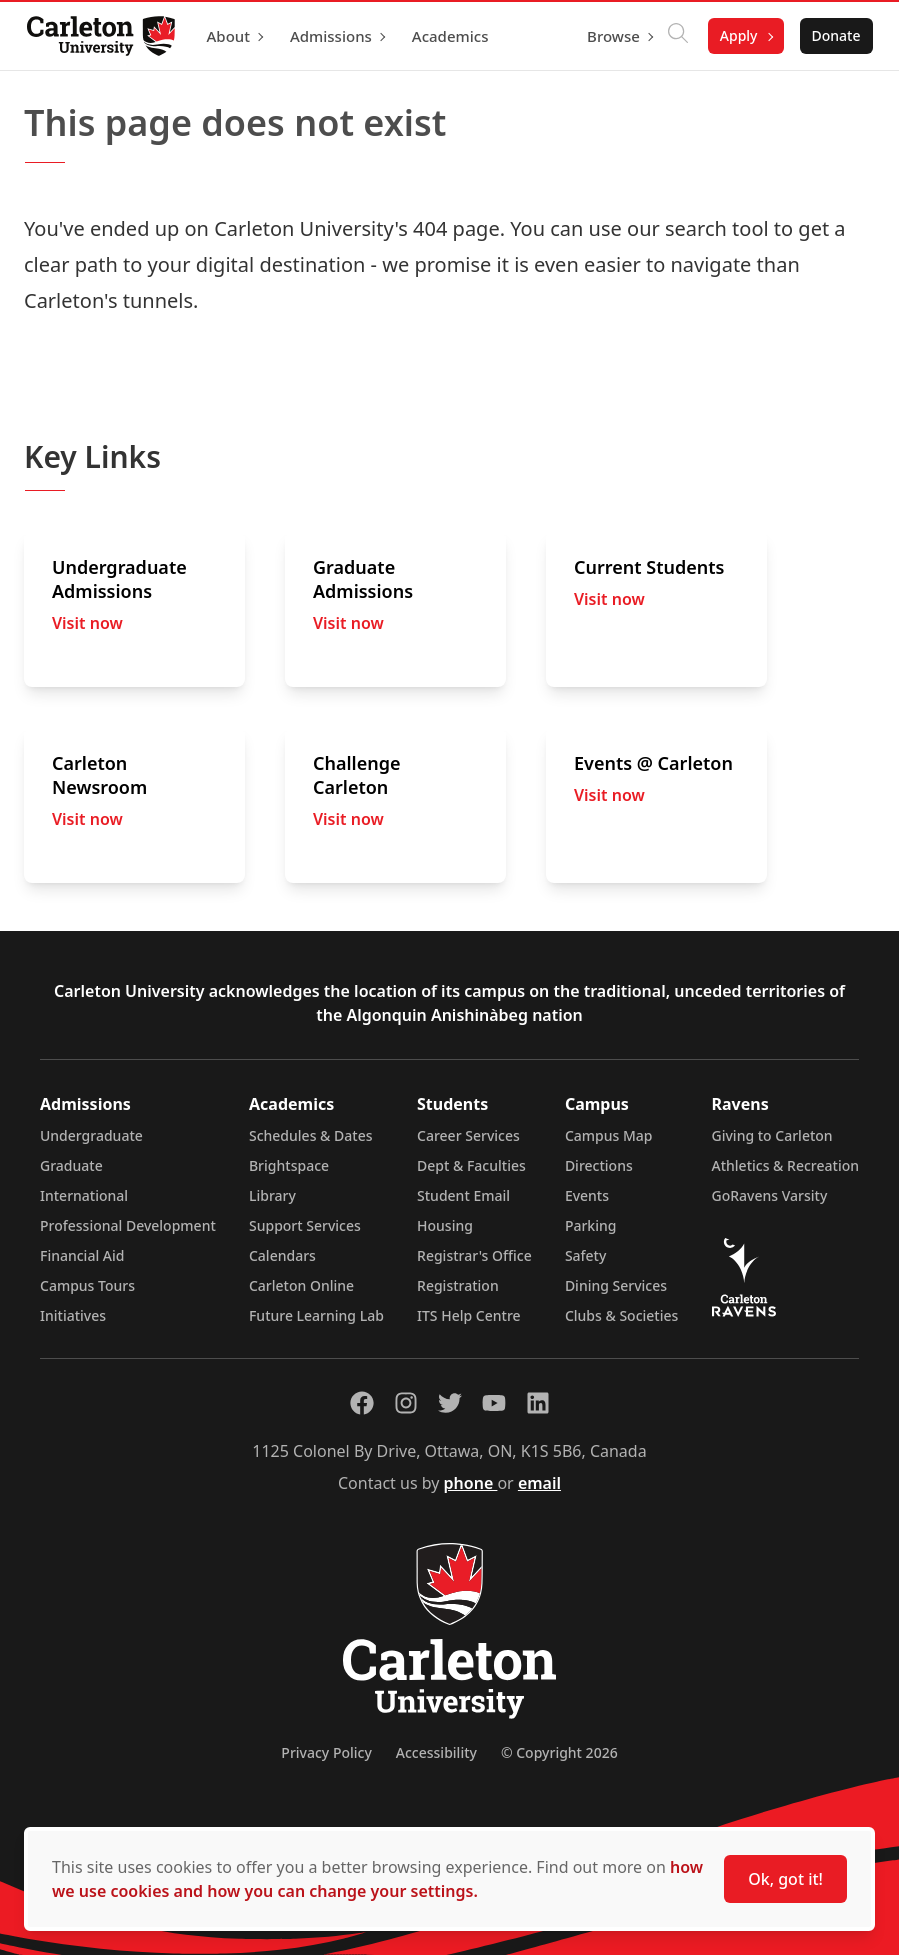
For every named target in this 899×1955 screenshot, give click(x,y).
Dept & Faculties (471, 1165)
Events (587, 1195)
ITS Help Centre (469, 1315)
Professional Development (128, 1225)
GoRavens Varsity (770, 1195)
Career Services (468, 1135)
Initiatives (73, 1315)
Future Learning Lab (316, 1315)
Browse (608, 36)
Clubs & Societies (621, 1315)
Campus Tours (87, 1285)
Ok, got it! (785, 1879)
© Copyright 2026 (559, 1752)
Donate (830, 35)
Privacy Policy (326, 1752)
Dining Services (616, 1285)
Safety (586, 1255)
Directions (599, 1165)
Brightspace (289, 1165)
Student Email (463, 1195)
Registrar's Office (474, 1255)
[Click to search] (672, 36)
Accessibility (436, 1752)
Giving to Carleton (772, 1135)
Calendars (282, 1255)
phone (471, 1483)
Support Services (305, 1225)
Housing (445, 1225)
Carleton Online (301, 1285)
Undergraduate (91, 1135)
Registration (458, 1285)
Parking (591, 1225)
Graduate (71, 1165)
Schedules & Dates (311, 1135)
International (84, 1195)
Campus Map (609, 1135)
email (539, 1483)
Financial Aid (82, 1255)
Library (272, 1195)
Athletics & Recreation (785, 1165)
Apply (733, 35)
